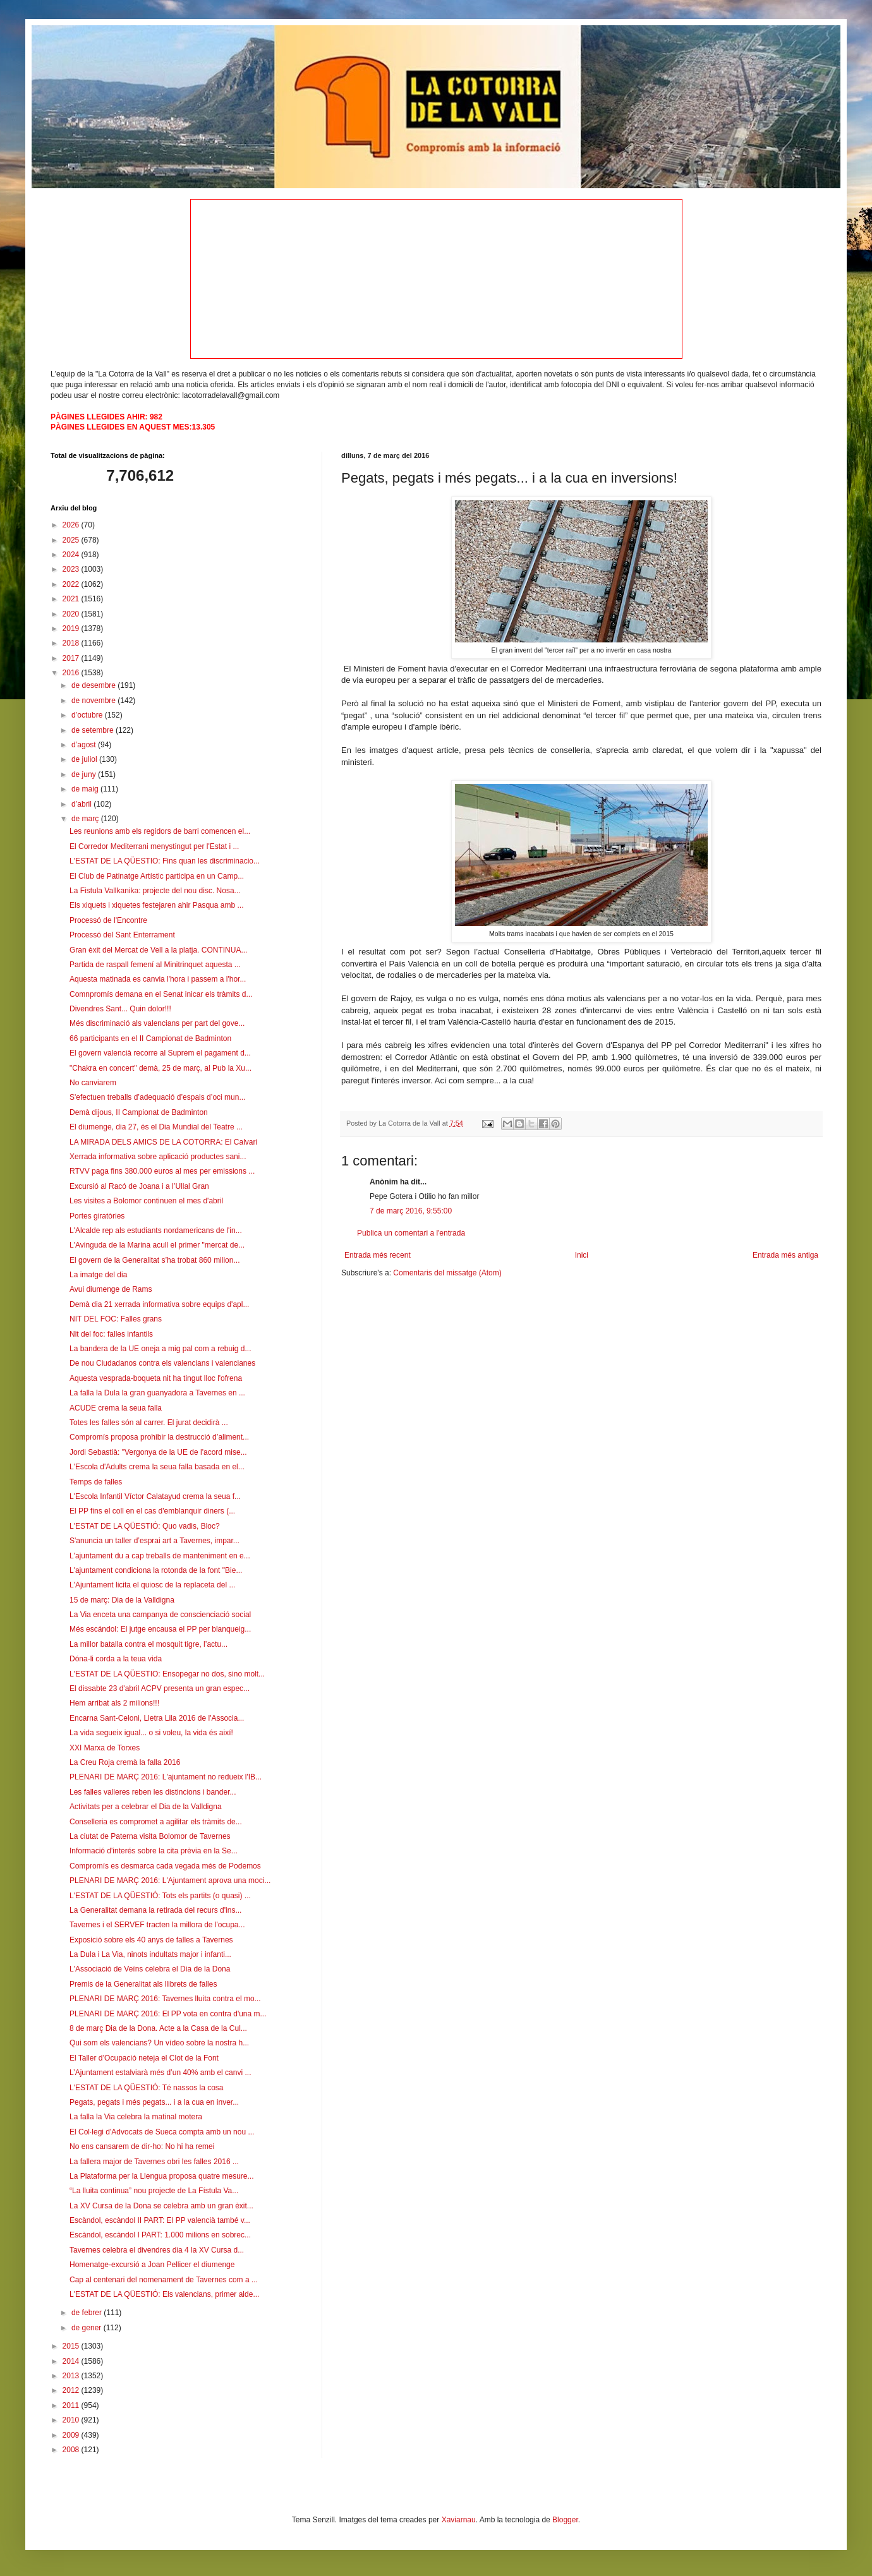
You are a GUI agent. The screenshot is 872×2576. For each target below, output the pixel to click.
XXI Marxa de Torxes (105, 1747)
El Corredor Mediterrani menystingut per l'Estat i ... (154, 846)
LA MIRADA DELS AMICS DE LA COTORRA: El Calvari (163, 1142)
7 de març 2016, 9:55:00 (411, 1211)
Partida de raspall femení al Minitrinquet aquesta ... (155, 964)
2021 (72, 598)
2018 (72, 643)
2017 (72, 658)
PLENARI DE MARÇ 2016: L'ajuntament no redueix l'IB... (166, 1777)
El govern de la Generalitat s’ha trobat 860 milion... (154, 1260)
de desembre (94, 685)
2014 (72, 2361)
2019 (72, 628)
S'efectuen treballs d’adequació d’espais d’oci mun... (157, 1097)
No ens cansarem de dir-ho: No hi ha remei (142, 2146)
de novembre (94, 700)
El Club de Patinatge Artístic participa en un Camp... (157, 876)
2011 (72, 2405)
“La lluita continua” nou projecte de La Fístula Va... (154, 2190)
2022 (72, 584)
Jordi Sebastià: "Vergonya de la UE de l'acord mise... (158, 1452)
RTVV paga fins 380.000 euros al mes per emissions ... (162, 1171)
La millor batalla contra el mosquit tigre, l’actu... (148, 1644)
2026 (72, 525)
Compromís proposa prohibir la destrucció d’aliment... (159, 1437)
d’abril (82, 804)
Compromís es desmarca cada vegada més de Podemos (165, 1866)
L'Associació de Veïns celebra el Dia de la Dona (150, 1969)
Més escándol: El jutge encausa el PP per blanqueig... (160, 1629)
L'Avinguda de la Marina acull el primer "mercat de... (157, 1245)
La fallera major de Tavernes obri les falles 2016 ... (154, 2161)
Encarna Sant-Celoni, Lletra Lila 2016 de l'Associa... (157, 1718)
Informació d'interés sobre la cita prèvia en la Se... (154, 1850)
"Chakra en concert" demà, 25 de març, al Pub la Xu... (160, 1068)
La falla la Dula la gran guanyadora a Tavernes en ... (157, 1392)
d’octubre (88, 715)
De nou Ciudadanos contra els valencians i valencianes (162, 1363)
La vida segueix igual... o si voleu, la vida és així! (151, 1732)
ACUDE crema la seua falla (116, 1408)
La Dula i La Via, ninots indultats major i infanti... (150, 1954)
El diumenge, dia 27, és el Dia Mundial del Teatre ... (156, 1126)
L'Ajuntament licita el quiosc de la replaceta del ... (152, 1584)
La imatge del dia (98, 1274)
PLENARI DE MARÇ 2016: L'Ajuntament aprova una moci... (170, 1880)
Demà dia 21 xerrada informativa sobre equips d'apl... (159, 1304)
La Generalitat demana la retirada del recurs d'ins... (155, 1910)
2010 (72, 2420)
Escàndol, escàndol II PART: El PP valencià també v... (160, 2220)
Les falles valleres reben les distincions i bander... (153, 1792)
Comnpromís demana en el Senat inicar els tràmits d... (161, 994)
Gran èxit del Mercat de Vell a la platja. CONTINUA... (158, 950)
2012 (72, 2390)
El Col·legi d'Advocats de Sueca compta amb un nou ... (162, 2132)
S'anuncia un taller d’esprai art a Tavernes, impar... (154, 1540)
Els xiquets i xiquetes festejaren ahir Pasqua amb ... (156, 905)
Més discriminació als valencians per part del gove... (157, 1023)
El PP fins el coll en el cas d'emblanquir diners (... (152, 1511)
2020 (72, 614)
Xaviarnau (459, 2519)
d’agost (84, 744)
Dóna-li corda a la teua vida (116, 1658)
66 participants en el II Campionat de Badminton (150, 1038)
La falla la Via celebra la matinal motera (136, 2116)
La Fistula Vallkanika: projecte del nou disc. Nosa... (155, 890)
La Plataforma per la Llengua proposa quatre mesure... (162, 2176)
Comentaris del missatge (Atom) (447, 1272)
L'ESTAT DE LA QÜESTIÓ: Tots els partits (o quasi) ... (160, 1895)
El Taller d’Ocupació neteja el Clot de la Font (144, 2058)
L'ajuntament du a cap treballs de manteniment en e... (160, 1555)
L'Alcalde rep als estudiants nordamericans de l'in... (156, 1230)
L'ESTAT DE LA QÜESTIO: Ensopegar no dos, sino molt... (167, 1674)
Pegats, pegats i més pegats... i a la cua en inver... (154, 2102)
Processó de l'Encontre (108, 920)
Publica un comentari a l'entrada (411, 1233)
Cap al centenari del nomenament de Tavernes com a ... (164, 2279)
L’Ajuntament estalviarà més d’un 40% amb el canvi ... (160, 2072)
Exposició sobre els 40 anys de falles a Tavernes (151, 1939)
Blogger (565, 2519)
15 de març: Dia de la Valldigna (122, 1600)
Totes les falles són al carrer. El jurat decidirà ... (149, 1422)
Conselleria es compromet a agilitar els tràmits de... (156, 1821)
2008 (72, 2449)
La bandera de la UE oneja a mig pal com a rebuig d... (160, 1348)
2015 (72, 2346)
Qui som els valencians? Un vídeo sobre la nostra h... (159, 2042)
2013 (72, 2375)
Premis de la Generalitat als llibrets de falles (143, 1984)
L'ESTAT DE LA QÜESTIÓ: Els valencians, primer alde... (164, 2294)
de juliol (85, 759)
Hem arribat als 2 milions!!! (114, 1703)
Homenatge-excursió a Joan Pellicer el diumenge (152, 2264)
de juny (84, 774)
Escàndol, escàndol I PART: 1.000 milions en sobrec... (160, 2234)
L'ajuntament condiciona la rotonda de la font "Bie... (156, 1570)
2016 (72, 672)
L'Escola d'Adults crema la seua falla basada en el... (157, 1466)
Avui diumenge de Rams (111, 1289)
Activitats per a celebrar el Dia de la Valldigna (146, 1806)
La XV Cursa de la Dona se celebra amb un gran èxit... (161, 2205)
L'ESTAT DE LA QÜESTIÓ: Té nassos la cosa (147, 2087)
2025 (72, 540)
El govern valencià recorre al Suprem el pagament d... (160, 1053)
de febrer (87, 2312)
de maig (85, 789)
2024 (72, 554)
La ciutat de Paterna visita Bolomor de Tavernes (150, 1836)
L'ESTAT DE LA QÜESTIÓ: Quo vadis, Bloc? (145, 1526)
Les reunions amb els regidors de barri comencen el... (160, 831)
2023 (72, 569)
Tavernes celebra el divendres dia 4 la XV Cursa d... (157, 2250)
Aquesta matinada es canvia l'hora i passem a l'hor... (158, 979)
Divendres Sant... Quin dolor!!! (120, 1008)
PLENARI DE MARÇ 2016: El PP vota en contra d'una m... (168, 2013)
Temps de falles (96, 1482)
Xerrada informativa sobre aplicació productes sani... (158, 1156)
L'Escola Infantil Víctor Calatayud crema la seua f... (155, 1496)
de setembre (93, 730)
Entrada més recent (377, 1255)
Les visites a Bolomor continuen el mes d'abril (146, 1200)
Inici (581, 1255)
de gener (87, 2327)
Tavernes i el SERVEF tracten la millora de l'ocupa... (157, 1924)
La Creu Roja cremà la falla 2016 (125, 1762)
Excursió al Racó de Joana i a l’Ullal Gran (139, 1186)
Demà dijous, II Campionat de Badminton (139, 1112)
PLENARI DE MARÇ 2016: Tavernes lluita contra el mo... (165, 1998)
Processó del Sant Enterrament (122, 934)
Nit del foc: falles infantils (111, 1334)
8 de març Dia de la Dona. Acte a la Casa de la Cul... (158, 2028)
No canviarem (93, 1082)
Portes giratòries (97, 1216)
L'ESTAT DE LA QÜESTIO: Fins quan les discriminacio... (165, 861)
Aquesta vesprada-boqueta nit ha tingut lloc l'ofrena (156, 1378)
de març (86, 818)
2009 (72, 2435)
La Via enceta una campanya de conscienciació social (160, 1614)
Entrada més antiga (785, 1255)
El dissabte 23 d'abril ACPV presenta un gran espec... (160, 1688)
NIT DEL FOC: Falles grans (116, 1319)
